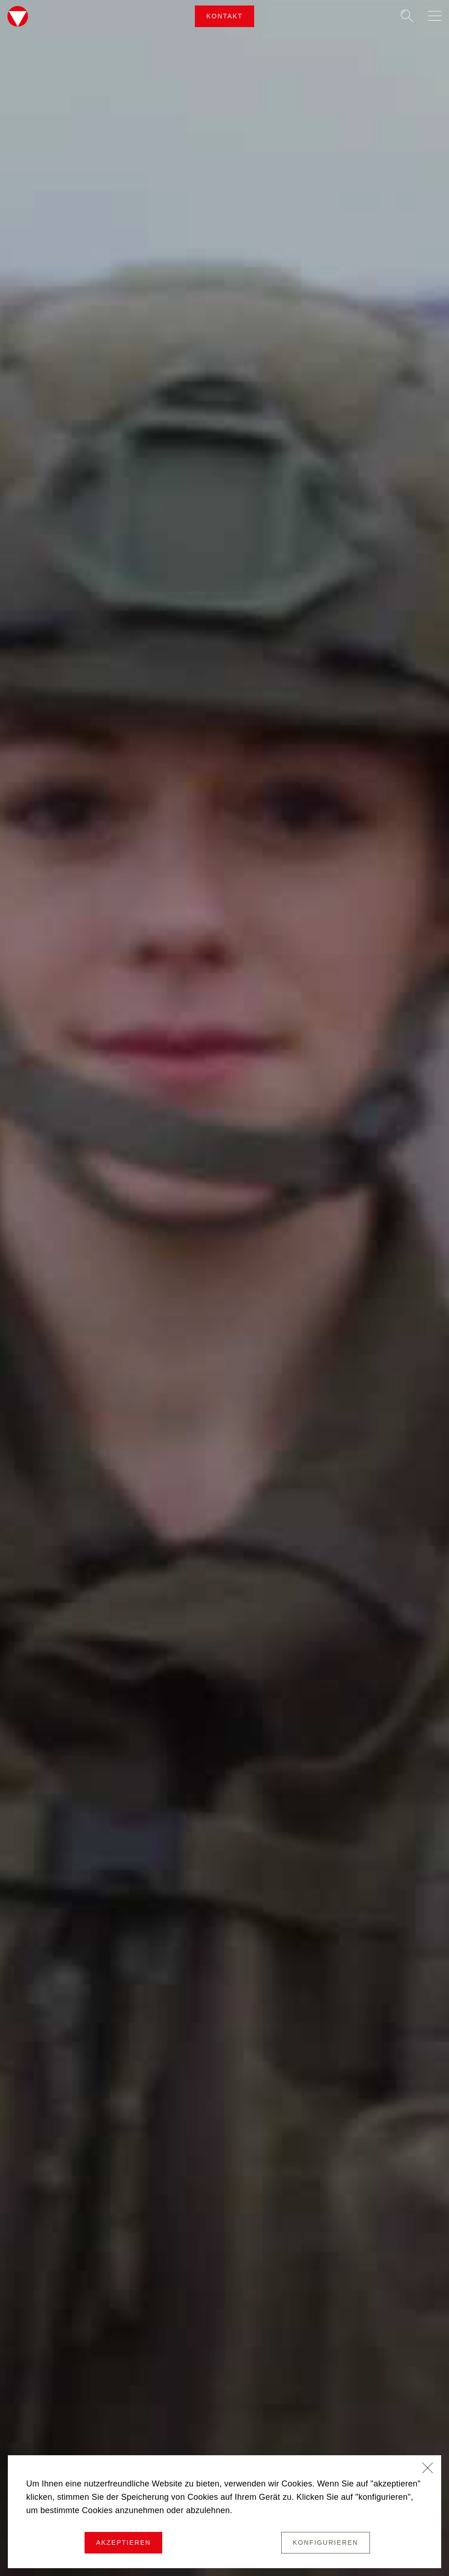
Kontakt (224, 16)
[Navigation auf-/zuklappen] (435, 16)
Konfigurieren (325, 2542)
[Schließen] (428, 2469)
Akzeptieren (123, 2542)
